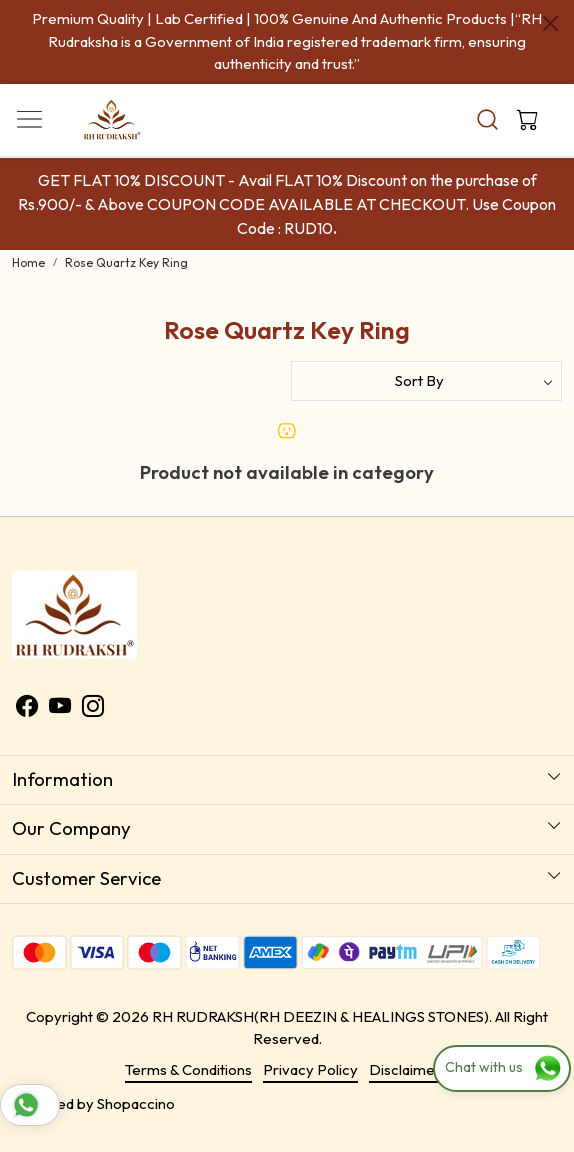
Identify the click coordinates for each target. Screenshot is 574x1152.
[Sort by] (426, 381)
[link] (487, 119)
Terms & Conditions (188, 1069)
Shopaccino (136, 1103)
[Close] (550, 23)
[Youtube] (60, 709)
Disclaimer (405, 1069)
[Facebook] (27, 709)
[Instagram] (93, 709)
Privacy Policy (310, 1069)
